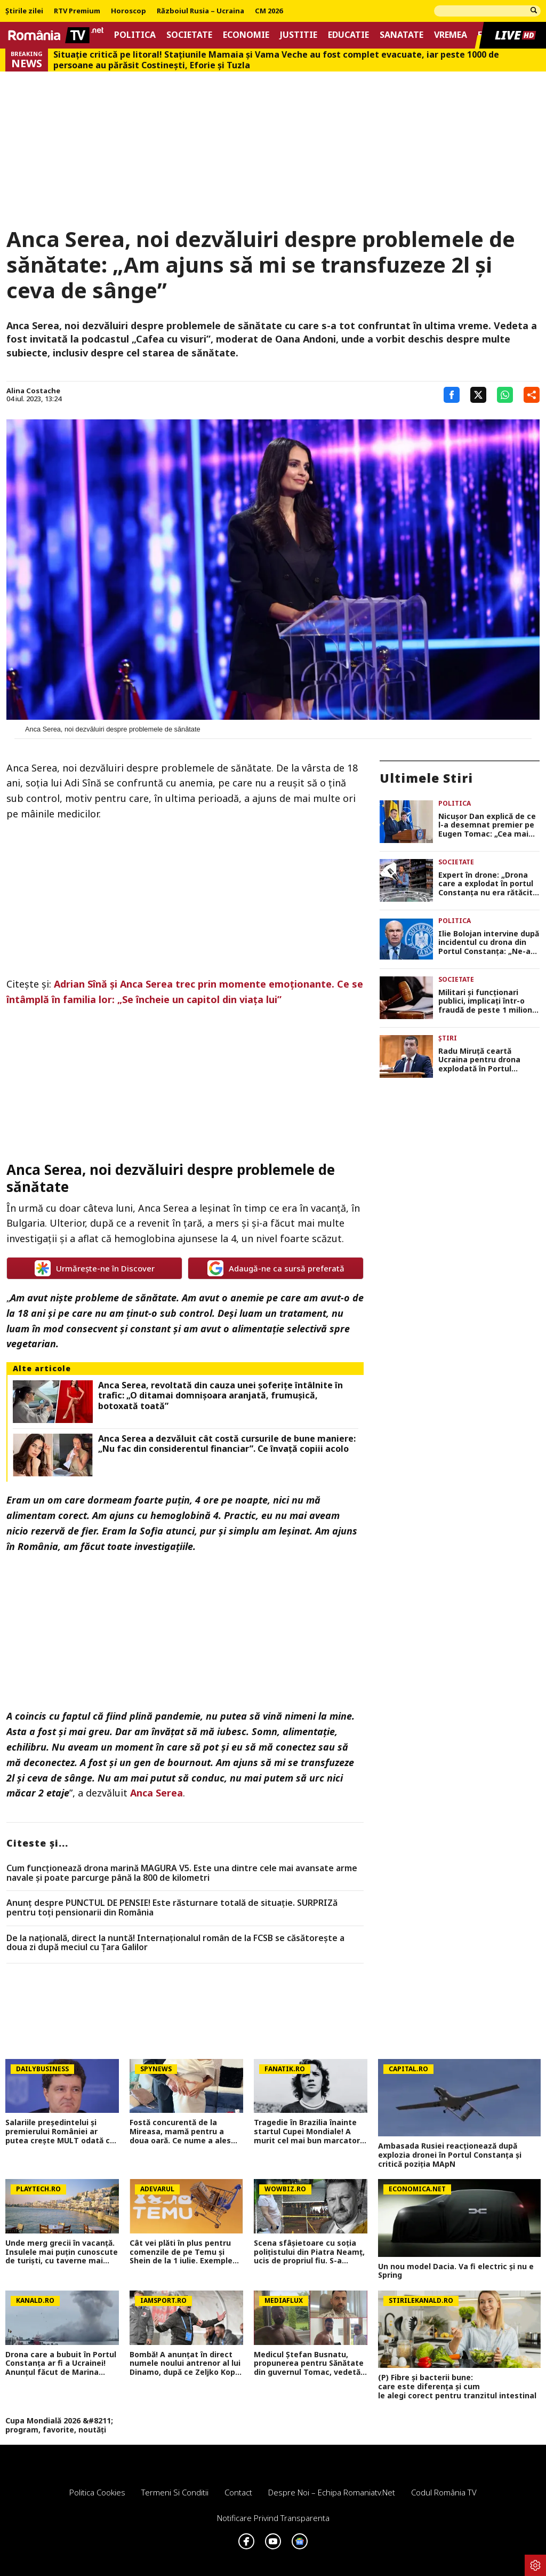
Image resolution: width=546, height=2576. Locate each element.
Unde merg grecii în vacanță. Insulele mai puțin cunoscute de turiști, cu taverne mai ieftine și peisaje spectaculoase (61, 2252)
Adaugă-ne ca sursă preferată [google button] (275, 1268)
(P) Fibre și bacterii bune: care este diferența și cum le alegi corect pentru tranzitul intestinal (459, 2386)
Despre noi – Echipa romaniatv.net (331, 2492)
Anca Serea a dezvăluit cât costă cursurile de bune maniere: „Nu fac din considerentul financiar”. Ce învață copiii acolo (227, 1444)
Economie (246, 35)
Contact (238, 2492)
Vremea (450, 35)
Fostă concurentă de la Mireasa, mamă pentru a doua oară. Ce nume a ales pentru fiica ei (180, 2131)
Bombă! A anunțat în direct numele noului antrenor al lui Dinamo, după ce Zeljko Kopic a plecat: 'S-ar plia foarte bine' (186, 2363)
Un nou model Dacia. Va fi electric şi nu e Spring (456, 2271)
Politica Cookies (97, 2492)
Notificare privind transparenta (273, 2518)
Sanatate (401, 35)
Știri (447, 1038)
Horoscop (128, 11)
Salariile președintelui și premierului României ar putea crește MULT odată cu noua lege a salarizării (60, 2131)
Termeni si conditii (174, 2492)
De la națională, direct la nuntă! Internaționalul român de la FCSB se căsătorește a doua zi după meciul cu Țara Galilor (175, 1943)
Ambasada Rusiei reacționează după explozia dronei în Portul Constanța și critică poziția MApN (449, 2155)
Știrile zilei (24, 11)
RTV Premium (77, 11)
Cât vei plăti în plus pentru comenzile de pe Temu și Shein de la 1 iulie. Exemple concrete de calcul (181, 2252)
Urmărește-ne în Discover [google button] (95, 1268)
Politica (135, 35)
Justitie (298, 35)
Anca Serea (156, 1792)
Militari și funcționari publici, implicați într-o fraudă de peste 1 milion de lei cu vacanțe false (485, 1001)
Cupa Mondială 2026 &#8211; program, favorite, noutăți (59, 2425)
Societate (189, 35)
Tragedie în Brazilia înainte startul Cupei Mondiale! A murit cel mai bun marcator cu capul (307, 2131)
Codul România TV (444, 2492)
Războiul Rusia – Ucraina (200, 11)
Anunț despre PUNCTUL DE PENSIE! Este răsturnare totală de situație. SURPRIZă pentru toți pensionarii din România (172, 1907)
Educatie (348, 35)
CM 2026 (269, 11)
